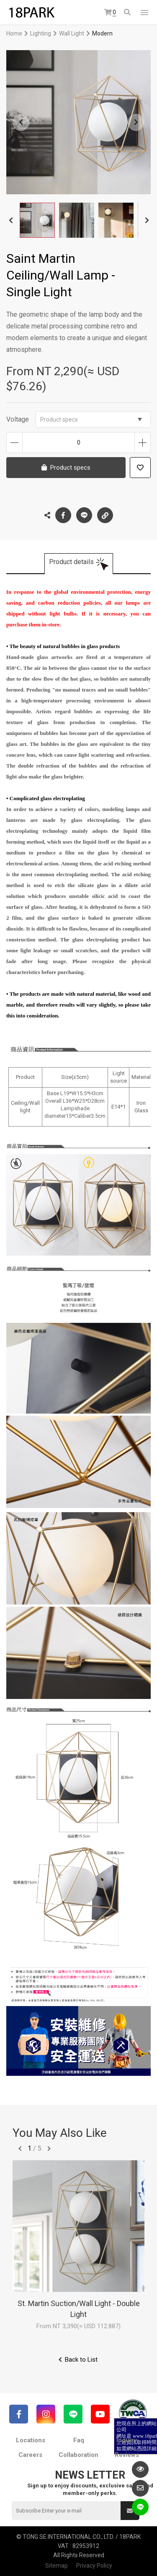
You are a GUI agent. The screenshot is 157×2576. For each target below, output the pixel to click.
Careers (30, 2455)
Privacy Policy (94, 2565)
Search (127, 12)
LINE (84, 515)
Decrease (14, 442)
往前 (20, 2148)
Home (14, 33)
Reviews (127, 2455)
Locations (30, 2440)
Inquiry (126, 2440)
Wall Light (71, 33)
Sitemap (56, 2565)
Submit (130, 2511)
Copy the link (105, 513)
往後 (49, 2148)
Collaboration (78, 2455)
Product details (71, 562)
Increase (142, 442)
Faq (78, 2440)
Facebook (63, 515)
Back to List (81, 2359)
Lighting (40, 33)
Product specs (91, 419)
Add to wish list (140, 467)
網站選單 (144, 12)
